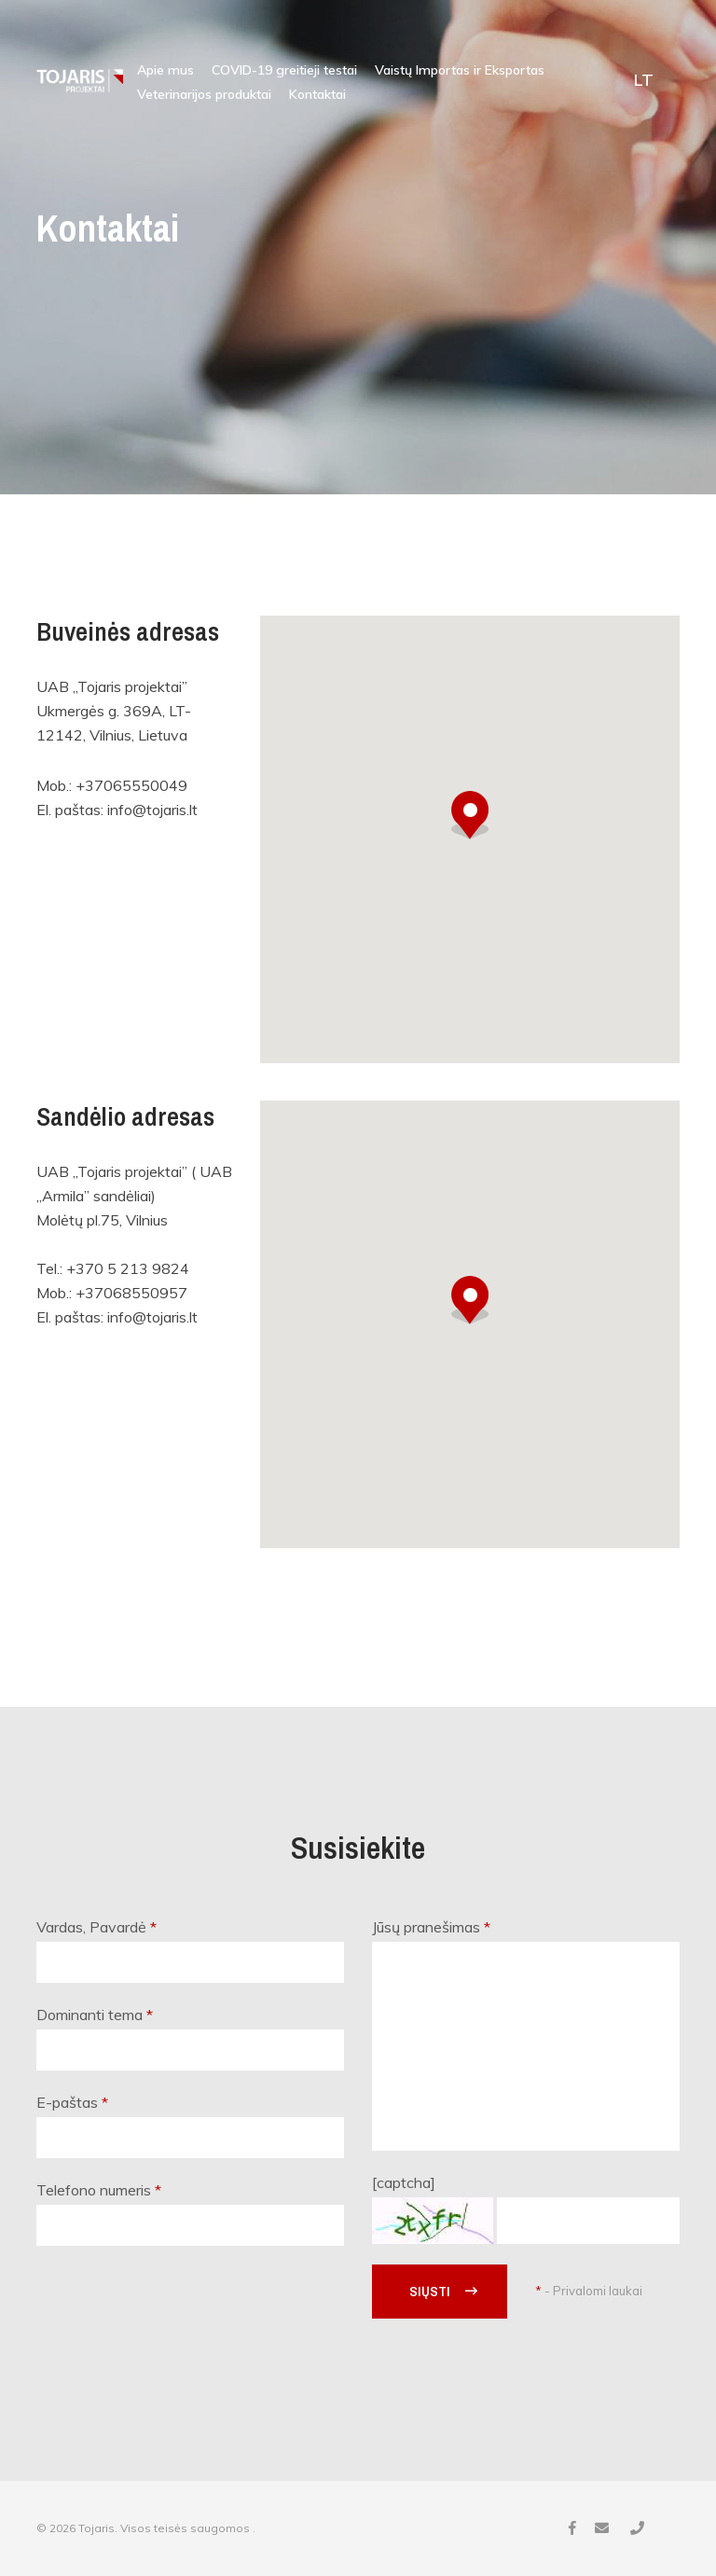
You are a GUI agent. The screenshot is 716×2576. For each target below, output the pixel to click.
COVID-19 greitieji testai (284, 70)
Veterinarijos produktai (204, 94)
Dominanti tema (94, 2014)
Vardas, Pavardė (96, 1926)
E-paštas (72, 2102)
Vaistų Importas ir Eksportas (459, 70)
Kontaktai (317, 94)
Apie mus (165, 70)
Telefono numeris (98, 2189)
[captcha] (403, 2182)
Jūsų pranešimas (431, 1926)
